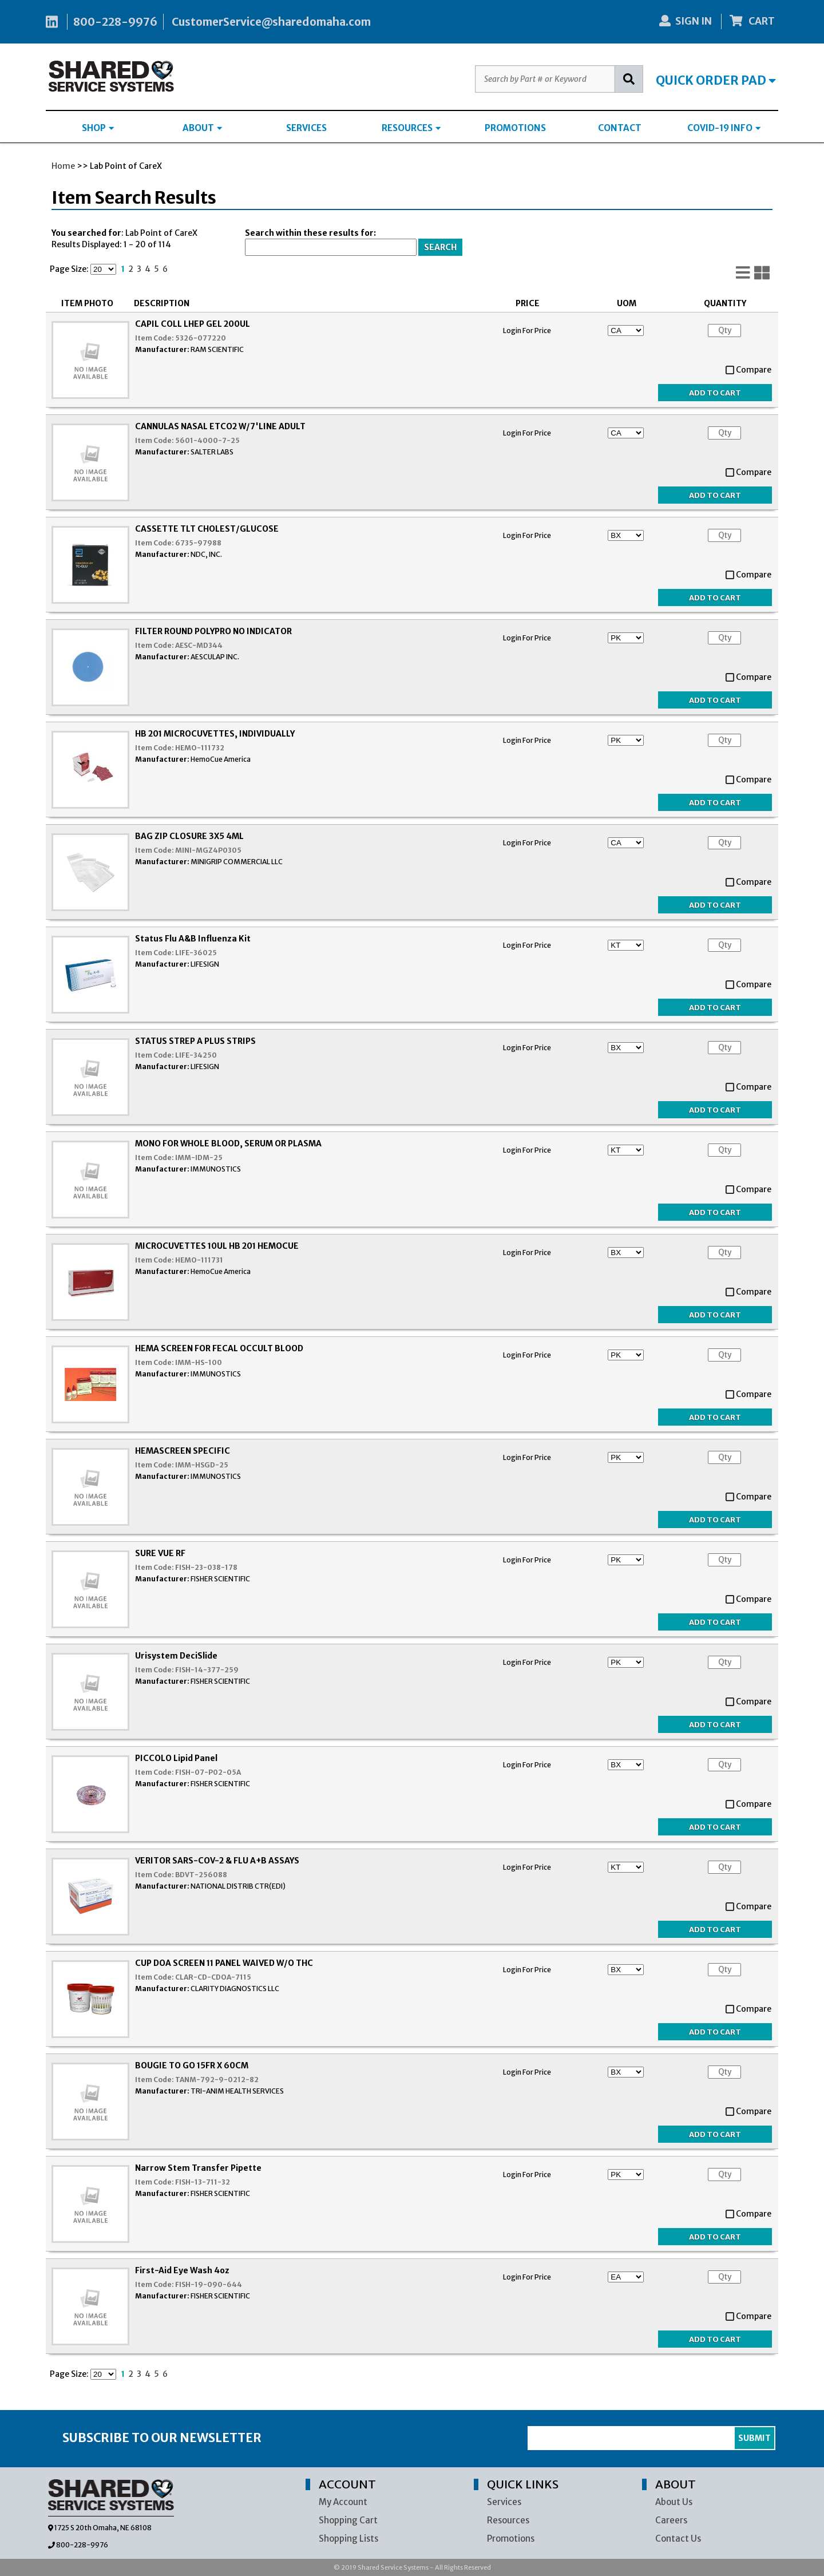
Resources (508, 2520)
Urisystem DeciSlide (176, 1656)
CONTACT (619, 127)
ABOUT (202, 127)
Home (63, 166)
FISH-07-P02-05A (208, 1772)
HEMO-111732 (199, 747)
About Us (673, 2501)
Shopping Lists (348, 2538)
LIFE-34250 (196, 1055)
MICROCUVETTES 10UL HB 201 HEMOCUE (217, 1246)
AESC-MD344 (199, 645)
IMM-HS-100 (198, 1362)
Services (504, 2501)
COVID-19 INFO (723, 127)
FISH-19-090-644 (208, 2284)
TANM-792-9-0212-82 (217, 2079)
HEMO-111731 (199, 1260)
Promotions (510, 2538)
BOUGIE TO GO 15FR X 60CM (191, 2065)
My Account (343, 2501)
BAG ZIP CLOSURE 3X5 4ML (189, 836)
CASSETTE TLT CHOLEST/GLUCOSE (207, 529)
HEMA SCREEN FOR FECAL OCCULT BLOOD (219, 1348)
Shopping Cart (348, 2520)
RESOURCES (411, 127)
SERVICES (306, 127)
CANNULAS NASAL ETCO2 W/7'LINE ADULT (220, 426)
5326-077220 (200, 338)
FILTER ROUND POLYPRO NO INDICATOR (213, 631)
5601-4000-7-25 (207, 440)
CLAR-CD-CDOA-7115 (213, 1977)
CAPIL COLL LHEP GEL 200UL (192, 324)
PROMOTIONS (515, 127)
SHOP (98, 127)
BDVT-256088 (201, 1874)
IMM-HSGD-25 (201, 1465)
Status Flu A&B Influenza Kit (193, 938)
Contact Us (678, 2538)
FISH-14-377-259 (207, 1669)
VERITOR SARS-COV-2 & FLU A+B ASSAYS (217, 1860)
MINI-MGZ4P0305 (208, 850)
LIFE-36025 (196, 952)
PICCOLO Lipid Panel (176, 1758)
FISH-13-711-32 (202, 2182)
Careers (671, 2520)
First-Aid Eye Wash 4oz (182, 2270)
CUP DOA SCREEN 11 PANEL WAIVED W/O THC (224, 1963)
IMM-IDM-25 (199, 1157)
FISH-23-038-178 (206, 1567)
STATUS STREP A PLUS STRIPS (195, 1041)
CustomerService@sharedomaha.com (271, 22)
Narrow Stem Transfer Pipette (198, 2168)
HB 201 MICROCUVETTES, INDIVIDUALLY (215, 734)
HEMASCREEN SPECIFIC (182, 1451)
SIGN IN (685, 21)
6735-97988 (198, 543)
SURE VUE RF (160, 1553)
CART (752, 21)
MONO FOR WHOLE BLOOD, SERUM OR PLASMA (228, 1143)
